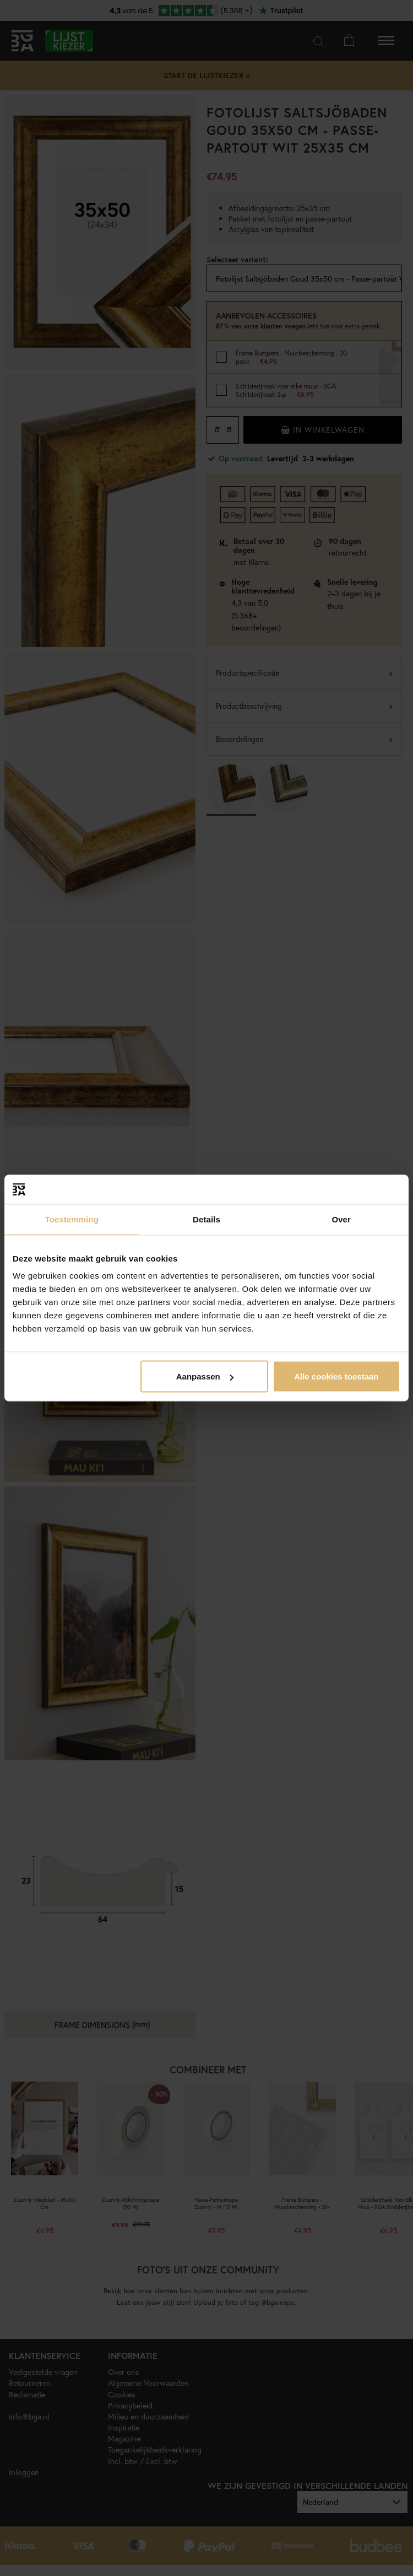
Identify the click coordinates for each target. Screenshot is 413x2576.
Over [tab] (341, 1219)
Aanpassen (204, 1376)
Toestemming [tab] (72, 1219)
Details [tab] (206, 1219)
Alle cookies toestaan (336, 1376)
